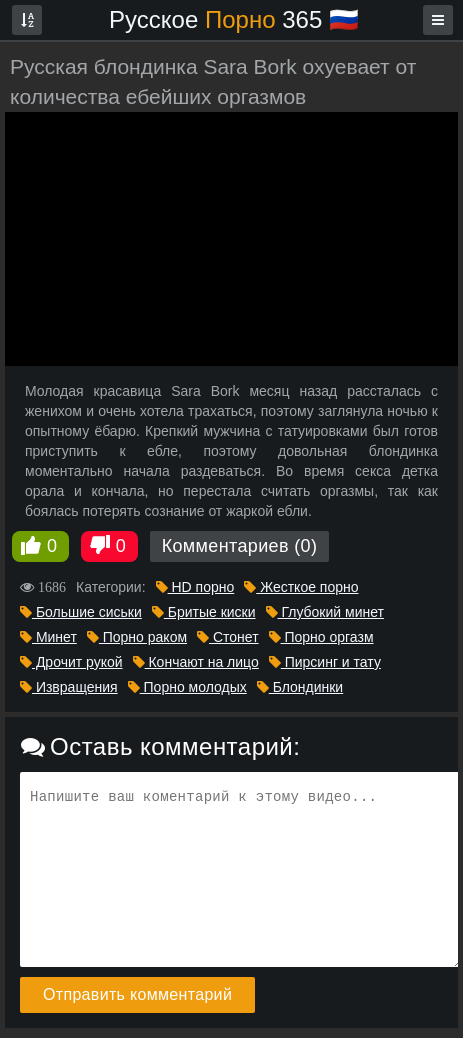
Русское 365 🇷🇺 (234, 19)
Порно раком (137, 637)
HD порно (195, 587)
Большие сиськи (81, 612)
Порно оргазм (321, 637)
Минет (48, 637)
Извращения (69, 687)
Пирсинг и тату (325, 662)
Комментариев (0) (240, 546)
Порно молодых (187, 687)
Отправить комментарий (137, 994)
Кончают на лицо (196, 662)
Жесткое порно (301, 587)
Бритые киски (204, 612)
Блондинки (300, 687)
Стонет (228, 637)
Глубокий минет (325, 612)
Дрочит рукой (71, 662)
